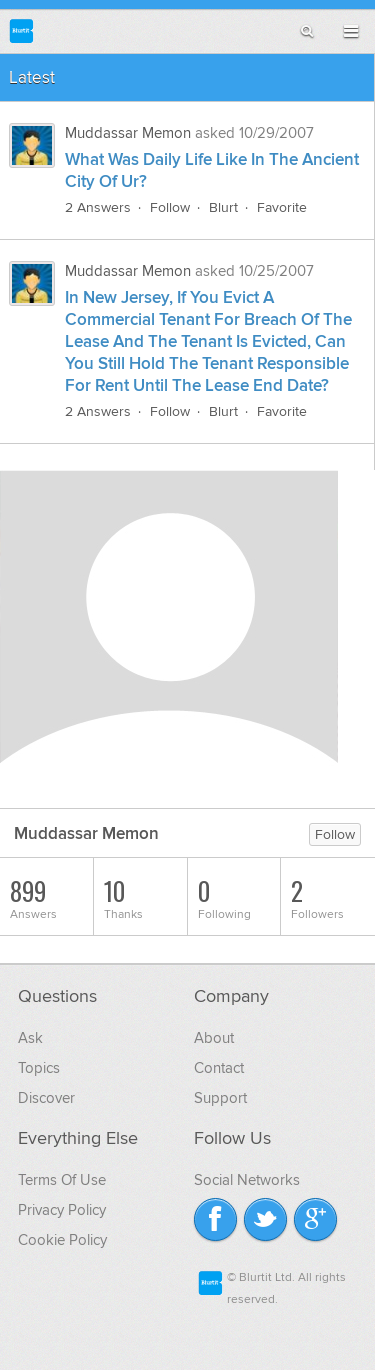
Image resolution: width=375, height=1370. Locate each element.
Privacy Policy (62, 1210)
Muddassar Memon (128, 133)
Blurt (223, 207)
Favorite (282, 207)
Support (220, 1098)
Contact (219, 1068)
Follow (170, 207)
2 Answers (98, 207)
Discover (46, 1098)
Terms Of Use (62, 1180)
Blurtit (21, 30)
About (214, 1038)
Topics (39, 1068)
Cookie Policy (62, 1240)
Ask (30, 1038)
